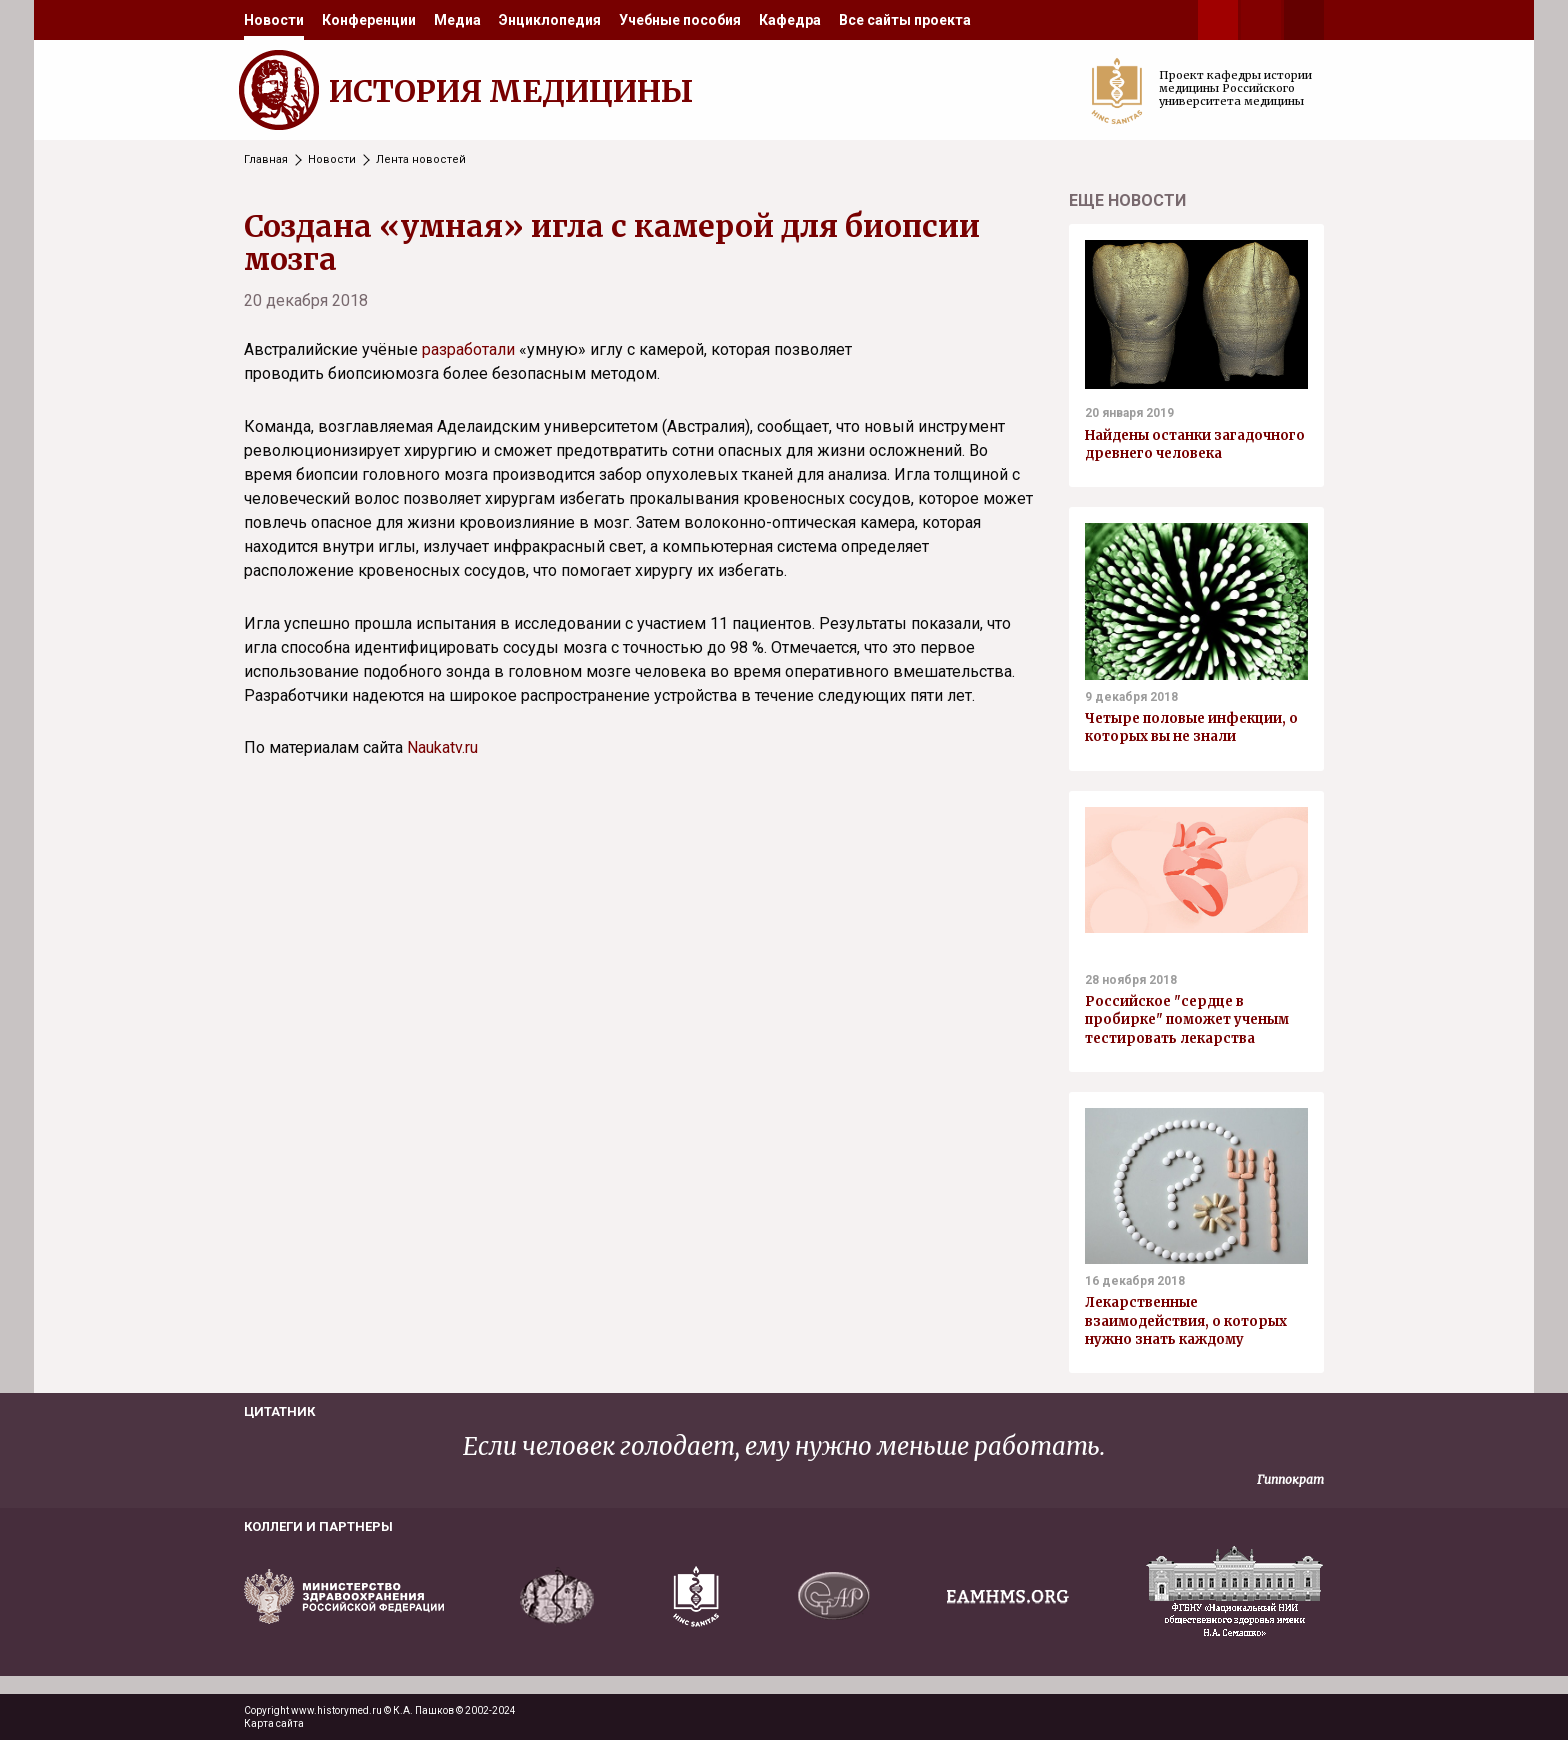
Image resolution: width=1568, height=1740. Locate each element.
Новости (274, 20)
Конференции (369, 20)
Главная (266, 159)
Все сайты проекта (905, 20)
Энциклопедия (550, 20)
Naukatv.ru (442, 747)
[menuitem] (274, 20)
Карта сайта (274, 1723)
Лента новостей (421, 159)
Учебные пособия (680, 20)
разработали (468, 349)
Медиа (457, 20)
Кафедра (790, 20)
